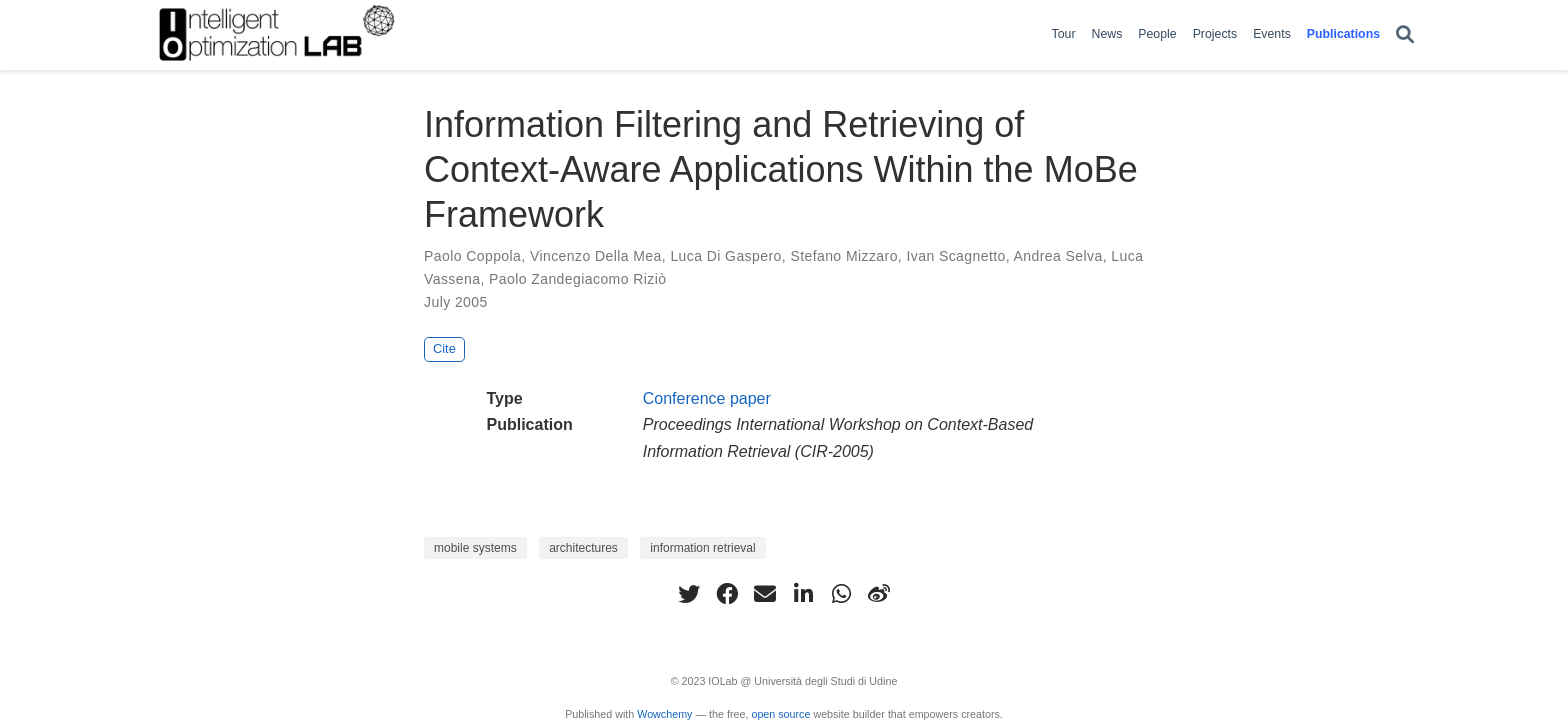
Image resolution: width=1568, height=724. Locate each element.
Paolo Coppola (472, 256)
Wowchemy (664, 714)
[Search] (1405, 35)
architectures (583, 548)
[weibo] (879, 594)
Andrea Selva (1058, 256)
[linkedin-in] (803, 594)
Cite (444, 348)
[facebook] (727, 594)
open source (780, 714)
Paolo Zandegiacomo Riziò (577, 279)
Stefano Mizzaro (843, 256)
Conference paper (707, 398)
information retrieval (702, 548)
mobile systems (475, 548)
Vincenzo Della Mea (596, 256)
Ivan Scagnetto (955, 256)
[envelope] (765, 594)
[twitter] (689, 594)
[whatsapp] (841, 594)
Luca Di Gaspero (725, 256)
